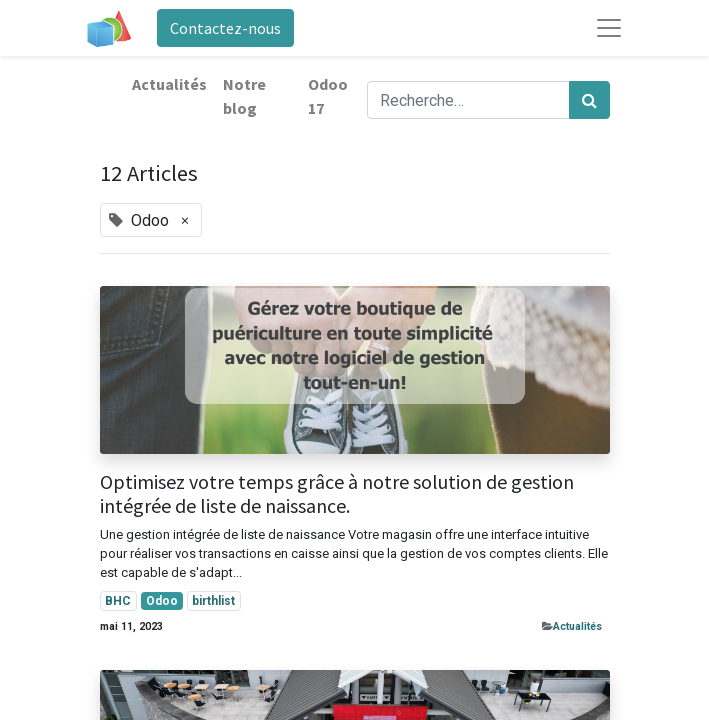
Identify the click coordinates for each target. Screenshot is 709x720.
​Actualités (577, 626)
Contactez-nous (225, 28)
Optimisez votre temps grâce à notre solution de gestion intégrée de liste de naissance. (337, 494)
